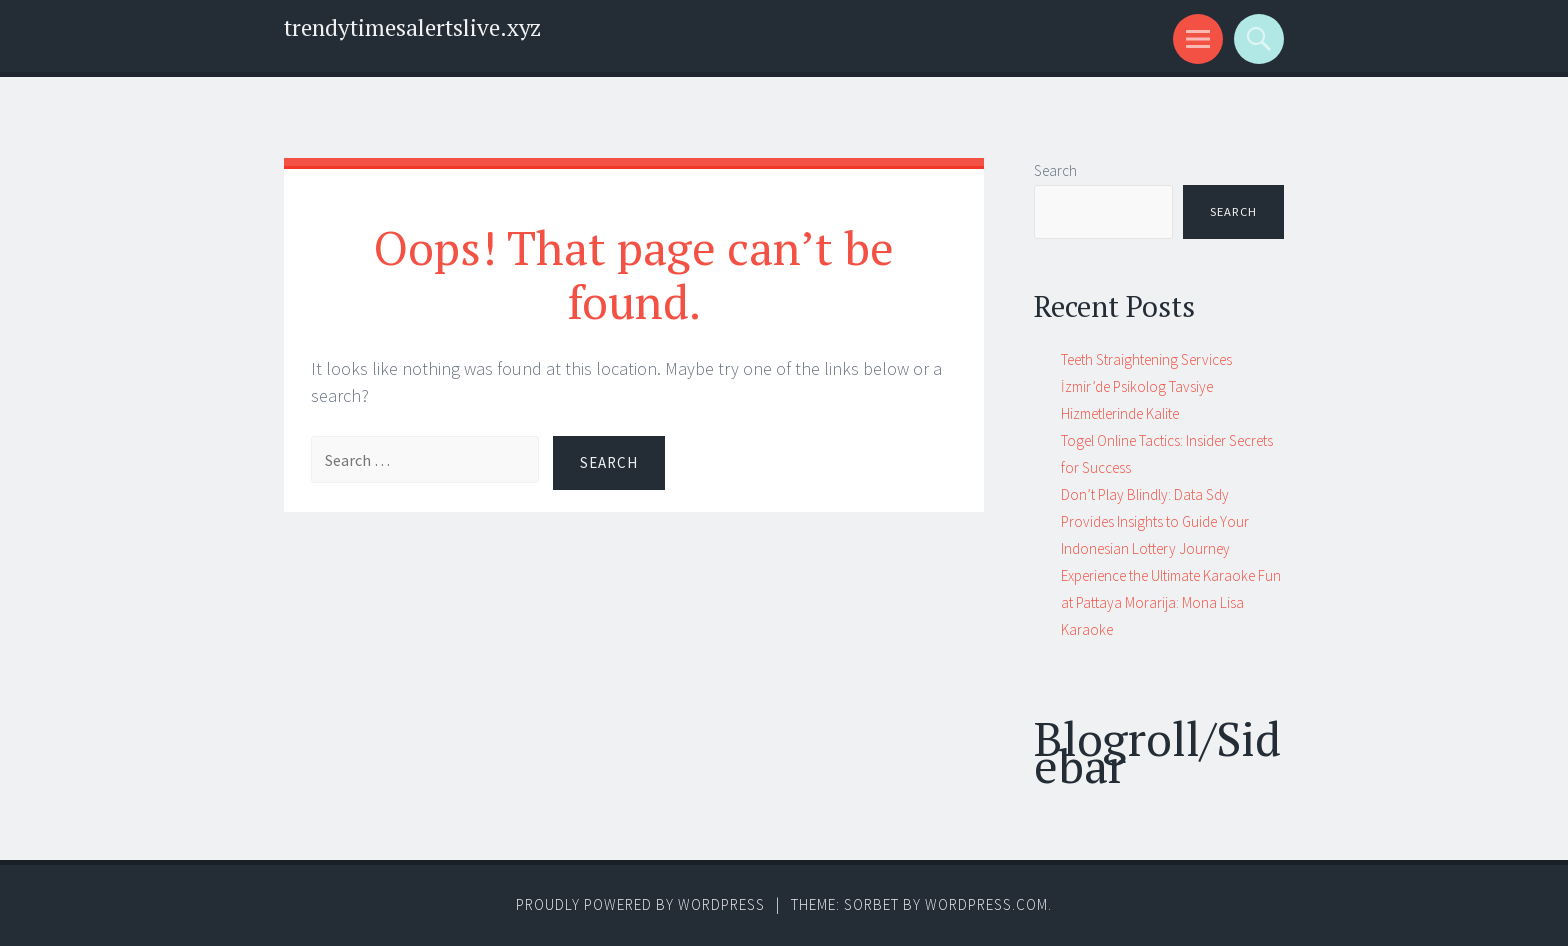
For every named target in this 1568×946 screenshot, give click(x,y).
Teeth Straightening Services (1146, 359)
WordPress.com (986, 904)
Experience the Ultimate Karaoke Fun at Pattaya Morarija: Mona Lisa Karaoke (1171, 602)
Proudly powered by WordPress (640, 904)
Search (1055, 170)
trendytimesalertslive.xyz (412, 27)
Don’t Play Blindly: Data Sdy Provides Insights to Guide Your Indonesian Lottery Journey (1155, 521)
